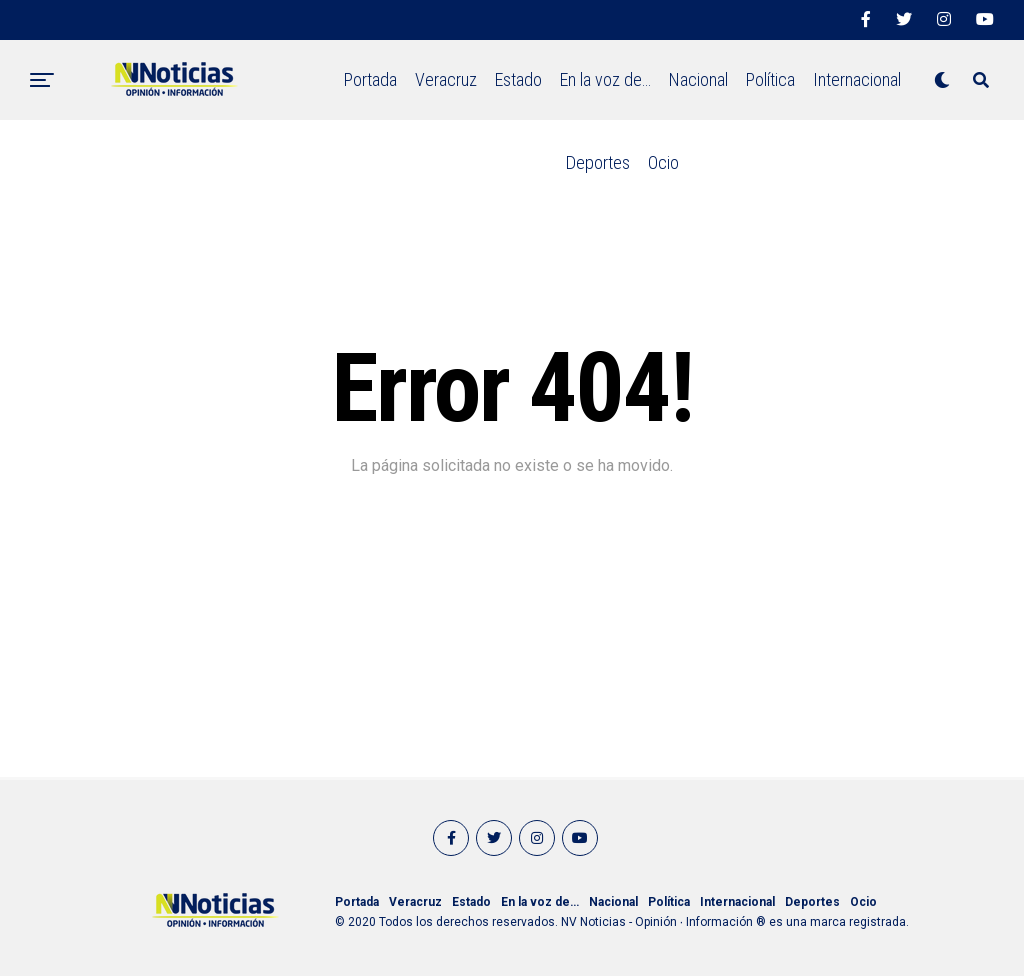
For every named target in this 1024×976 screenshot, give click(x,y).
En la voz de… (605, 79)
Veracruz (446, 79)
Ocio (663, 162)
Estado (518, 79)
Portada (370, 79)
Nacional (698, 79)
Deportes (598, 162)
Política (770, 79)
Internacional (857, 79)
